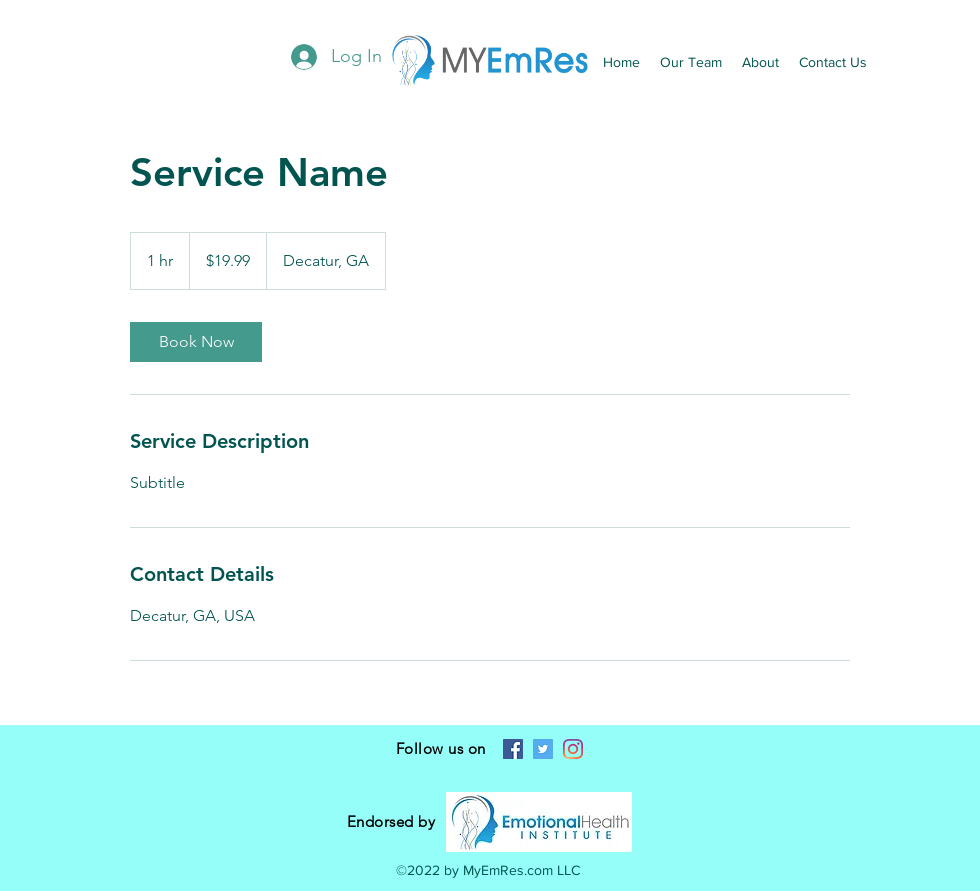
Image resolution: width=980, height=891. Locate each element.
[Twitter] (543, 749)
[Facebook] (513, 749)
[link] (196, 342)
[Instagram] (573, 749)
